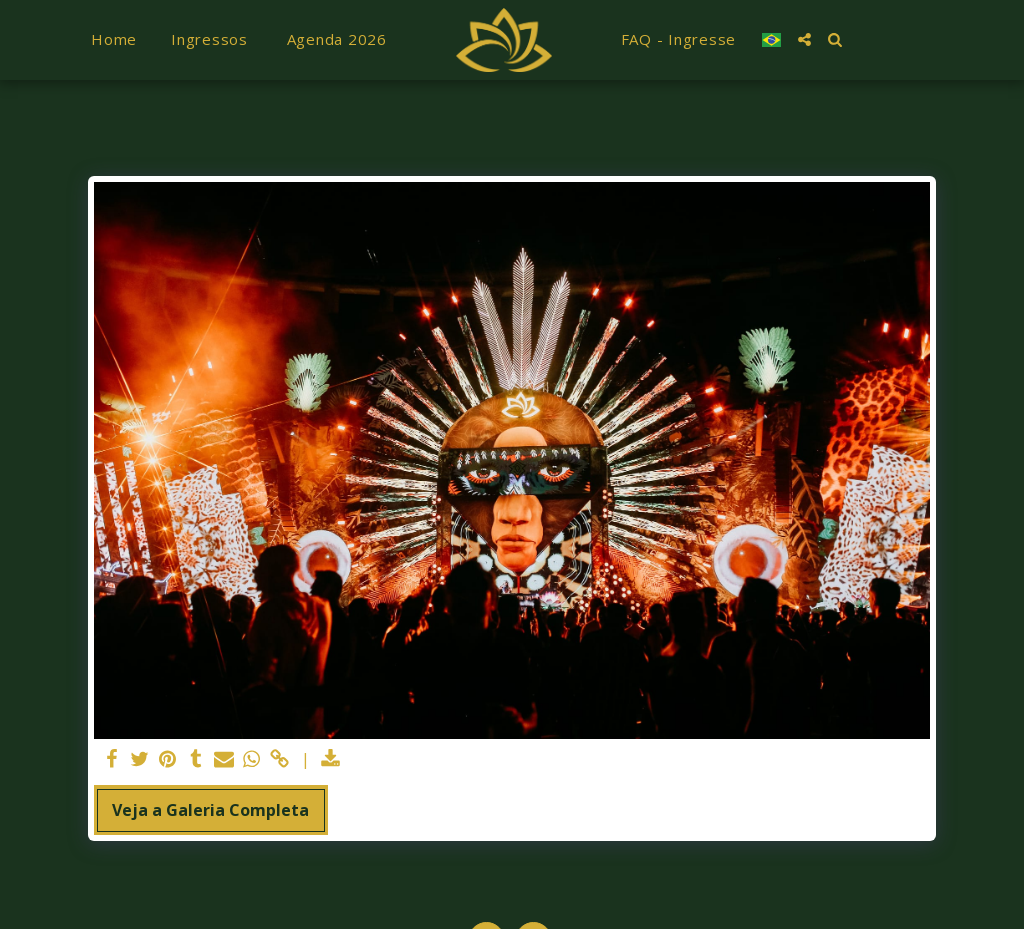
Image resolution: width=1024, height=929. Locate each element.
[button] (804, 39)
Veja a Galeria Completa (210, 810)
